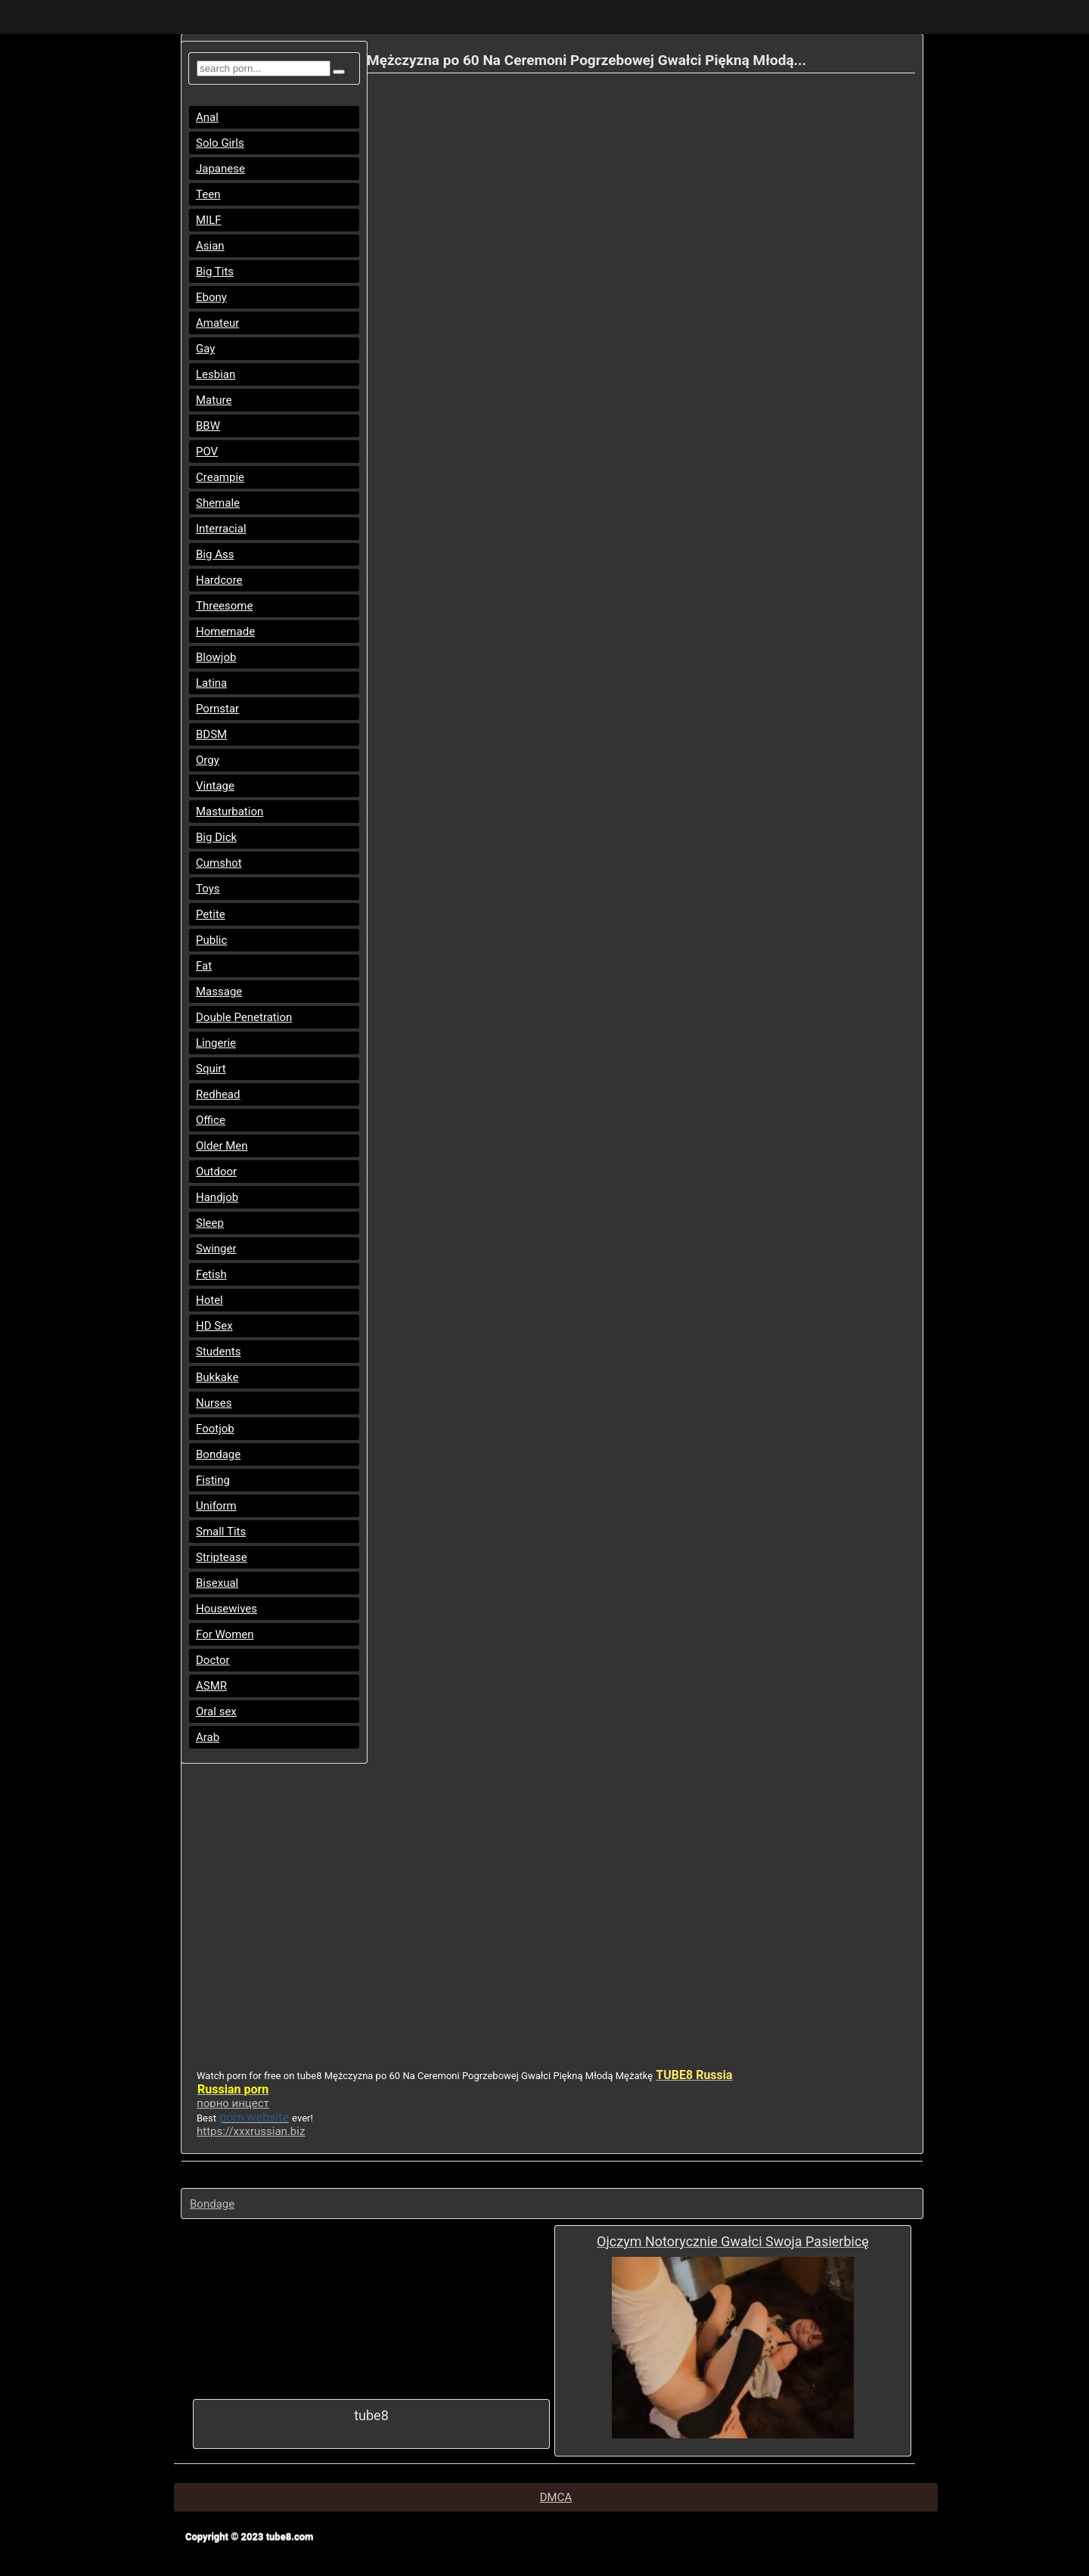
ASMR (211, 1686)
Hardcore (219, 580)
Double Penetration (244, 1017)
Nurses (214, 1403)
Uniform (216, 1506)
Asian (210, 246)
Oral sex (216, 1711)
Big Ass (215, 554)
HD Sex (214, 1326)
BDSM (211, 734)
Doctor (213, 1660)
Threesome (224, 606)
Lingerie (216, 1043)
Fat (204, 966)
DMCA (556, 2497)
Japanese (220, 168)
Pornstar (217, 708)
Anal (207, 117)
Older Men (222, 1146)
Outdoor (216, 1171)
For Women (225, 1634)
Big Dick (216, 837)
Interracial (221, 528)
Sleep (210, 1223)
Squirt (211, 1068)
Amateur (217, 323)
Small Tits (221, 1531)
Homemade (225, 631)
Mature (213, 400)
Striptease (221, 1557)
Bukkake (217, 1377)
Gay (205, 348)
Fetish (211, 1274)
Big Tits (215, 271)
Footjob (215, 1428)
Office (210, 1120)
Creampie (220, 477)
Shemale (218, 503)
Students (218, 1351)
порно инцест (233, 2103)
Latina (211, 683)
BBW (208, 426)
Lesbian (215, 374)
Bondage (218, 1454)
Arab (207, 1737)
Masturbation (229, 811)
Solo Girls (220, 143)
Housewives (226, 1608)
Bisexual (217, 1583)
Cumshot (219, 863)
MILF (209, 220)
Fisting (213, 1480)
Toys (208, 888)
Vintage (215, 786)
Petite (210, 914)
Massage (219, 991)
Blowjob (216, 657)
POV (207, 451)
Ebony (211, 297)
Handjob (217, 1197)
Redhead (218, 1094)
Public (211, 940)
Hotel (209, 1300)
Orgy (207, 760)
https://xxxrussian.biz (251, 2131)
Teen (208, 194)
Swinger (216, 1248)
